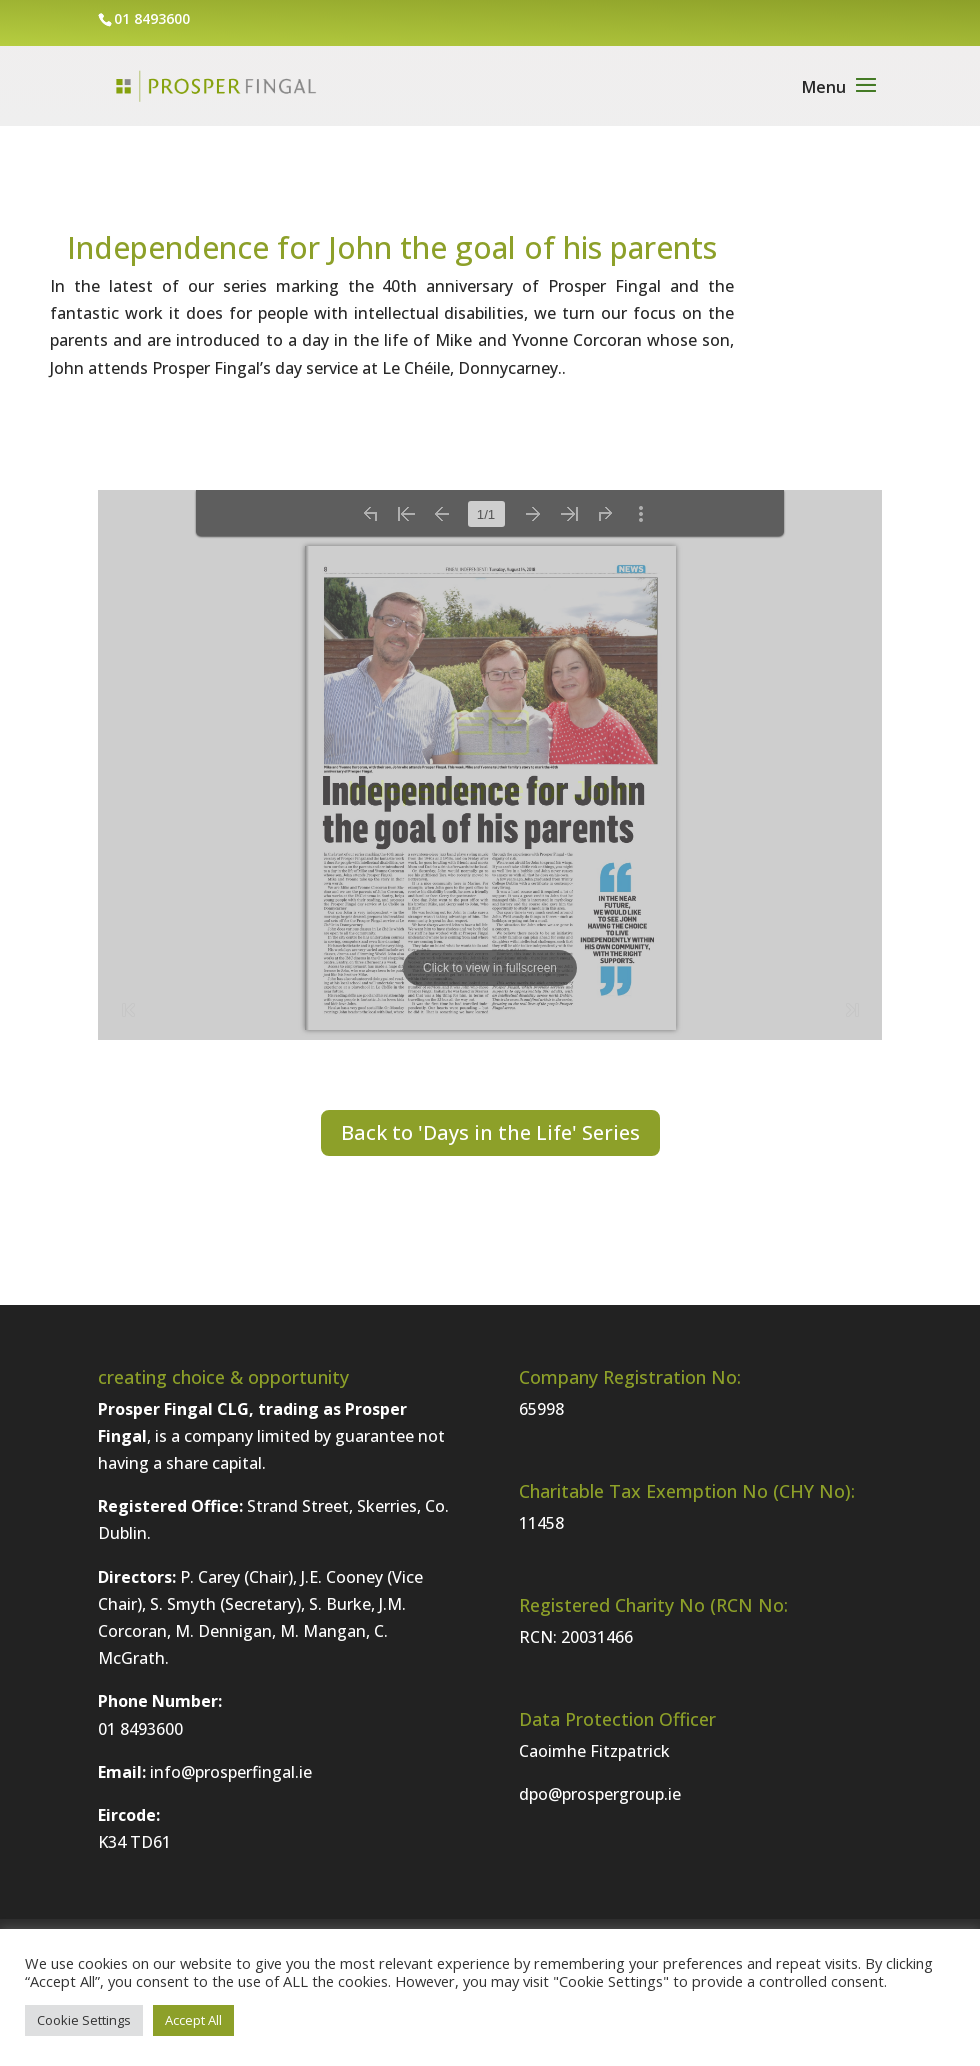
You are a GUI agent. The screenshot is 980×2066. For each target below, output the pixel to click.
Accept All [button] (193, 2020)
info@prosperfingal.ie (231, 1772)
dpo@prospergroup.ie (600, 1794)
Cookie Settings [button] (84, 2020)
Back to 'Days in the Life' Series (490, 1132)
